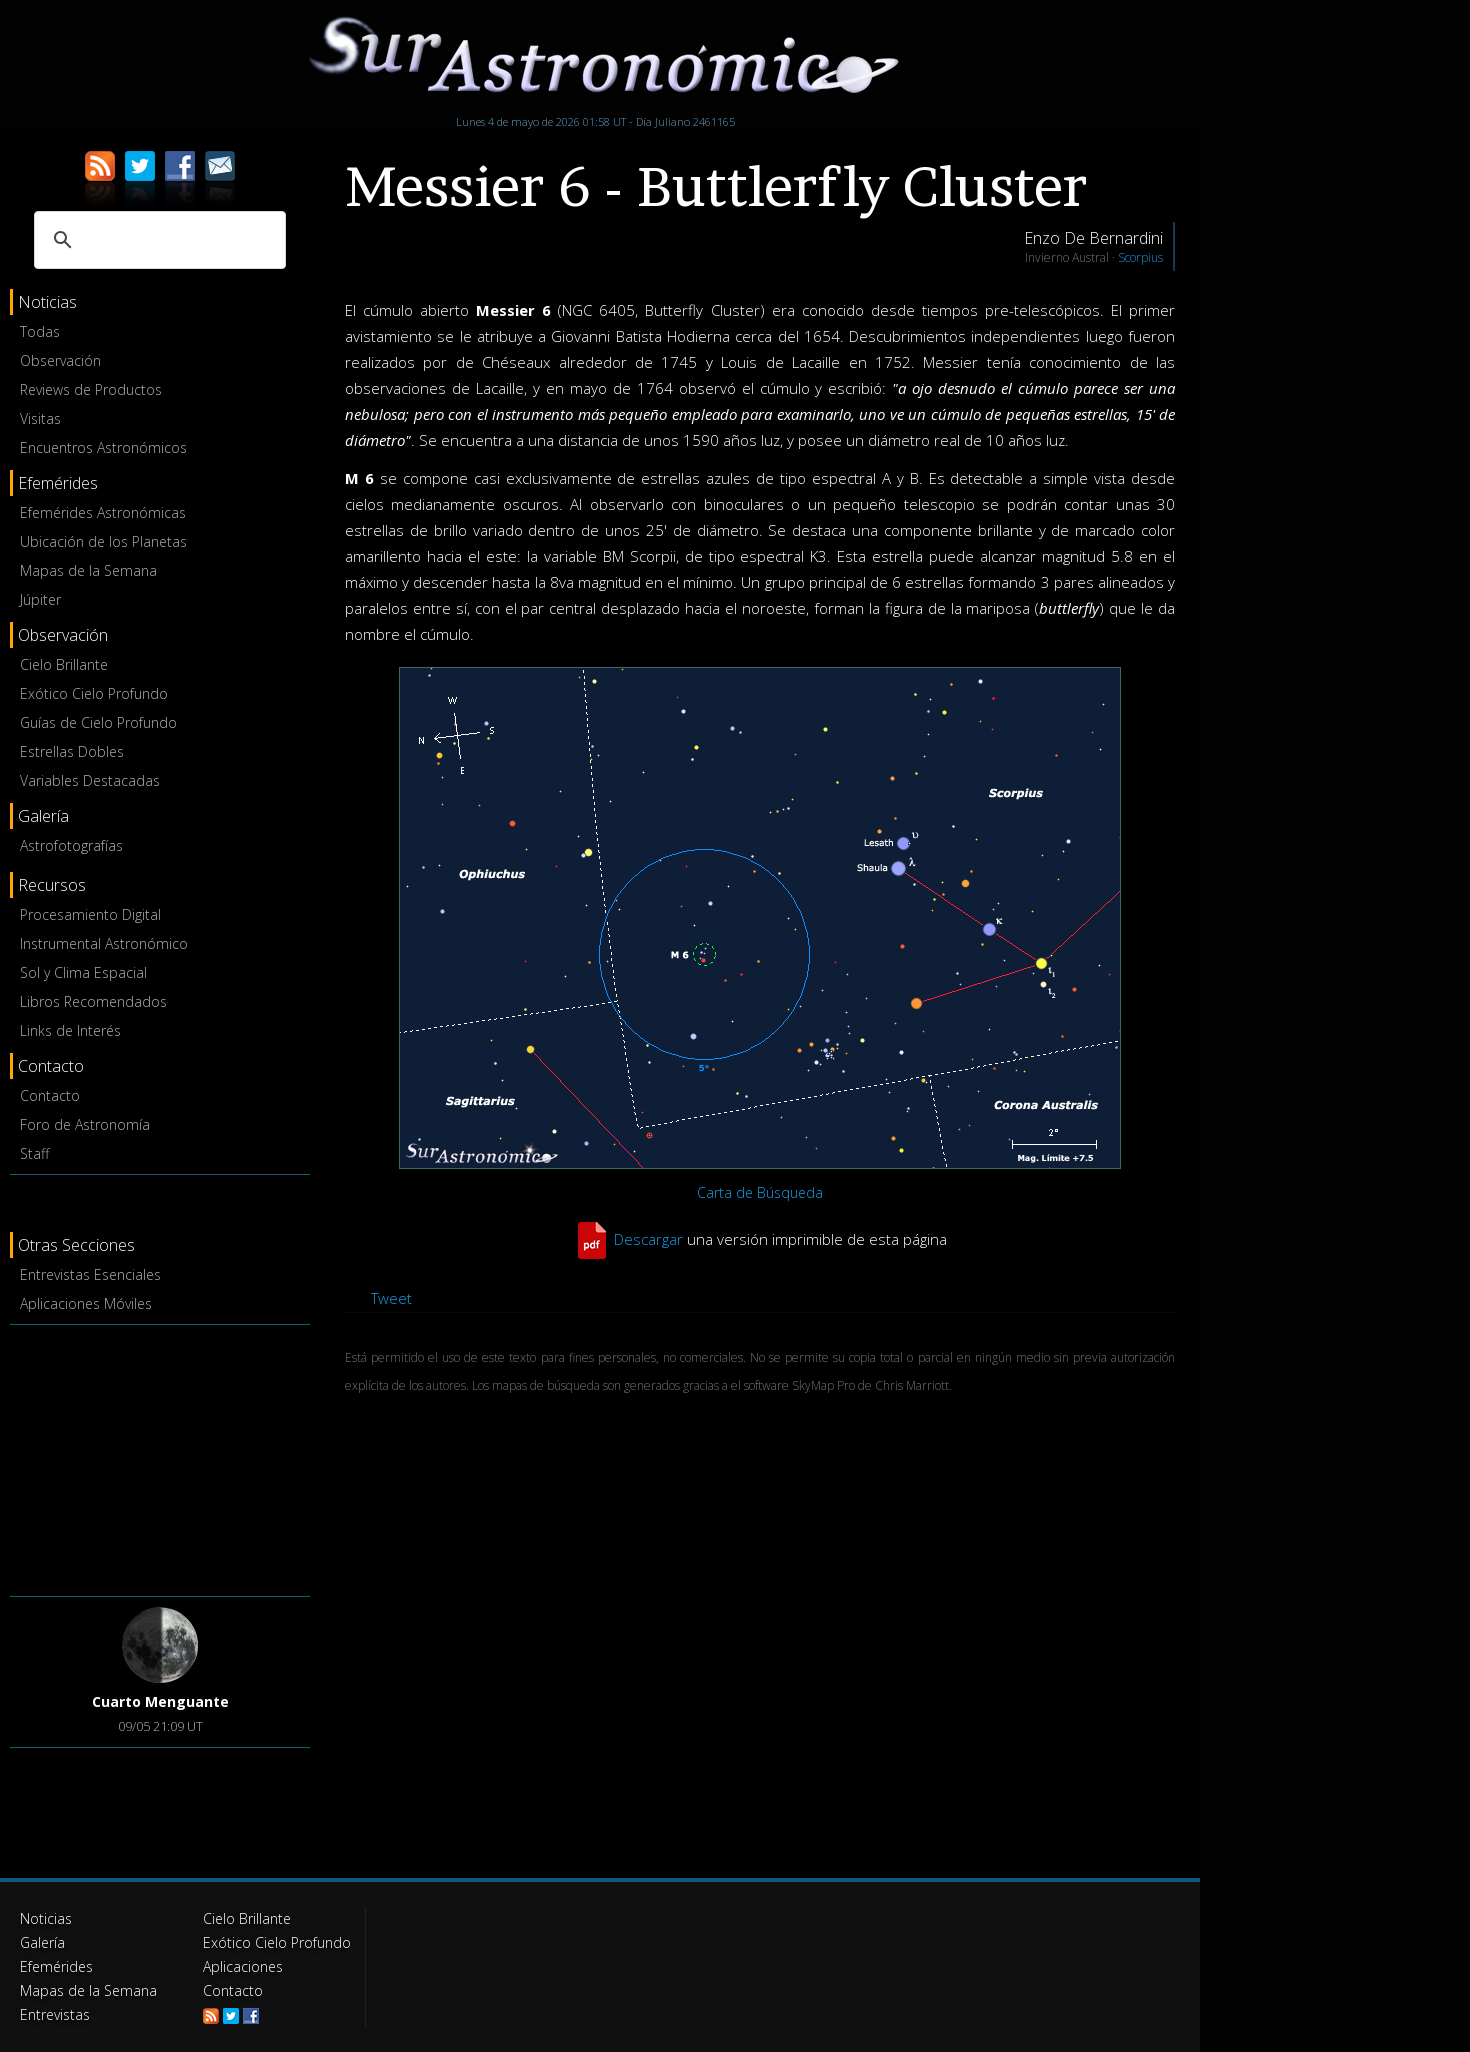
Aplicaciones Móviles (86, 1303)
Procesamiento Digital (90, 914)
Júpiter (40, 599)
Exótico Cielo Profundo (94, 693)
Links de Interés (70, 1030)
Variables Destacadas (90, 780)
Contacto (50, 1095)
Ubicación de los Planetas (103, 541)
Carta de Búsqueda (760, 1192)
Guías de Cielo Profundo (98, 722)
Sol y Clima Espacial (83, 972)
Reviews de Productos (91, 389)
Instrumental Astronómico (104, 943)
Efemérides (56, 1966)
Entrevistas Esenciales (90, 1274)
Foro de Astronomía (85, 1124)
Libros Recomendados (93, 1001)
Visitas (40, 418)
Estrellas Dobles (72, 751)
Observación (60, 360)
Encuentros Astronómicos (103, 447)
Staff (34, 1153)
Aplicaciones (243, 1966)
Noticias (46, 1918)
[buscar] (157, 240)
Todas (40, 331)
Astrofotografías (71, 845)
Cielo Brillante (64, 664)
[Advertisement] (160, 1457)
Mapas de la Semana (88, 570)
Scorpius (1140, 257)
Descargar (648, 1239)
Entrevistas (55, 2014)
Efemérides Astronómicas (103, 512)
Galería (42, 1942)
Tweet (391, 1298)
